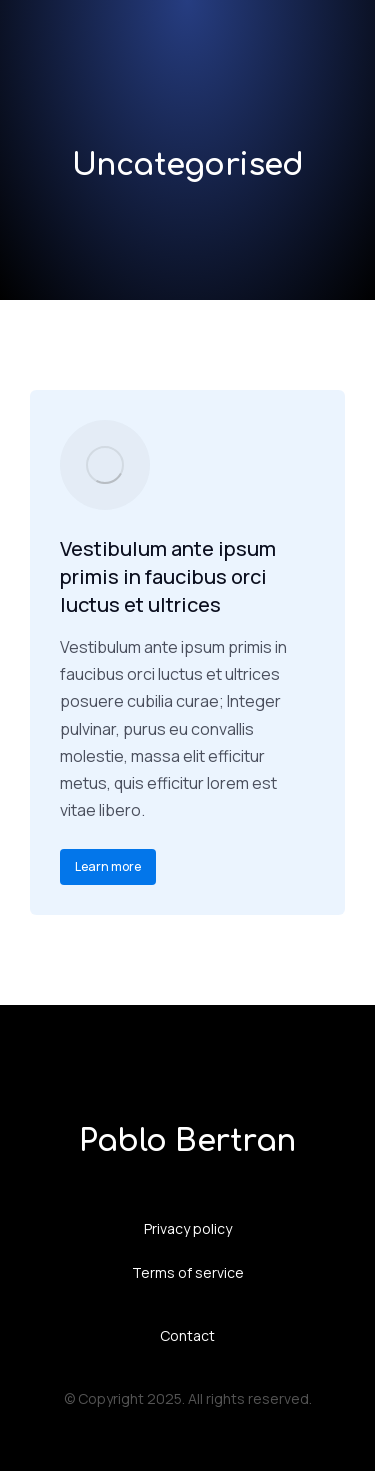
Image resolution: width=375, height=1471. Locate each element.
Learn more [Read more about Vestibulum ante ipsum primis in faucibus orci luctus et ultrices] (108, 866)
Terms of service (188, 1272)
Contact (187, 1335)
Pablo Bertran (187, 1141)
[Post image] (105, 465)
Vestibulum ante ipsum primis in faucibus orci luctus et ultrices (168, 576)
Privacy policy (188, 1228)
